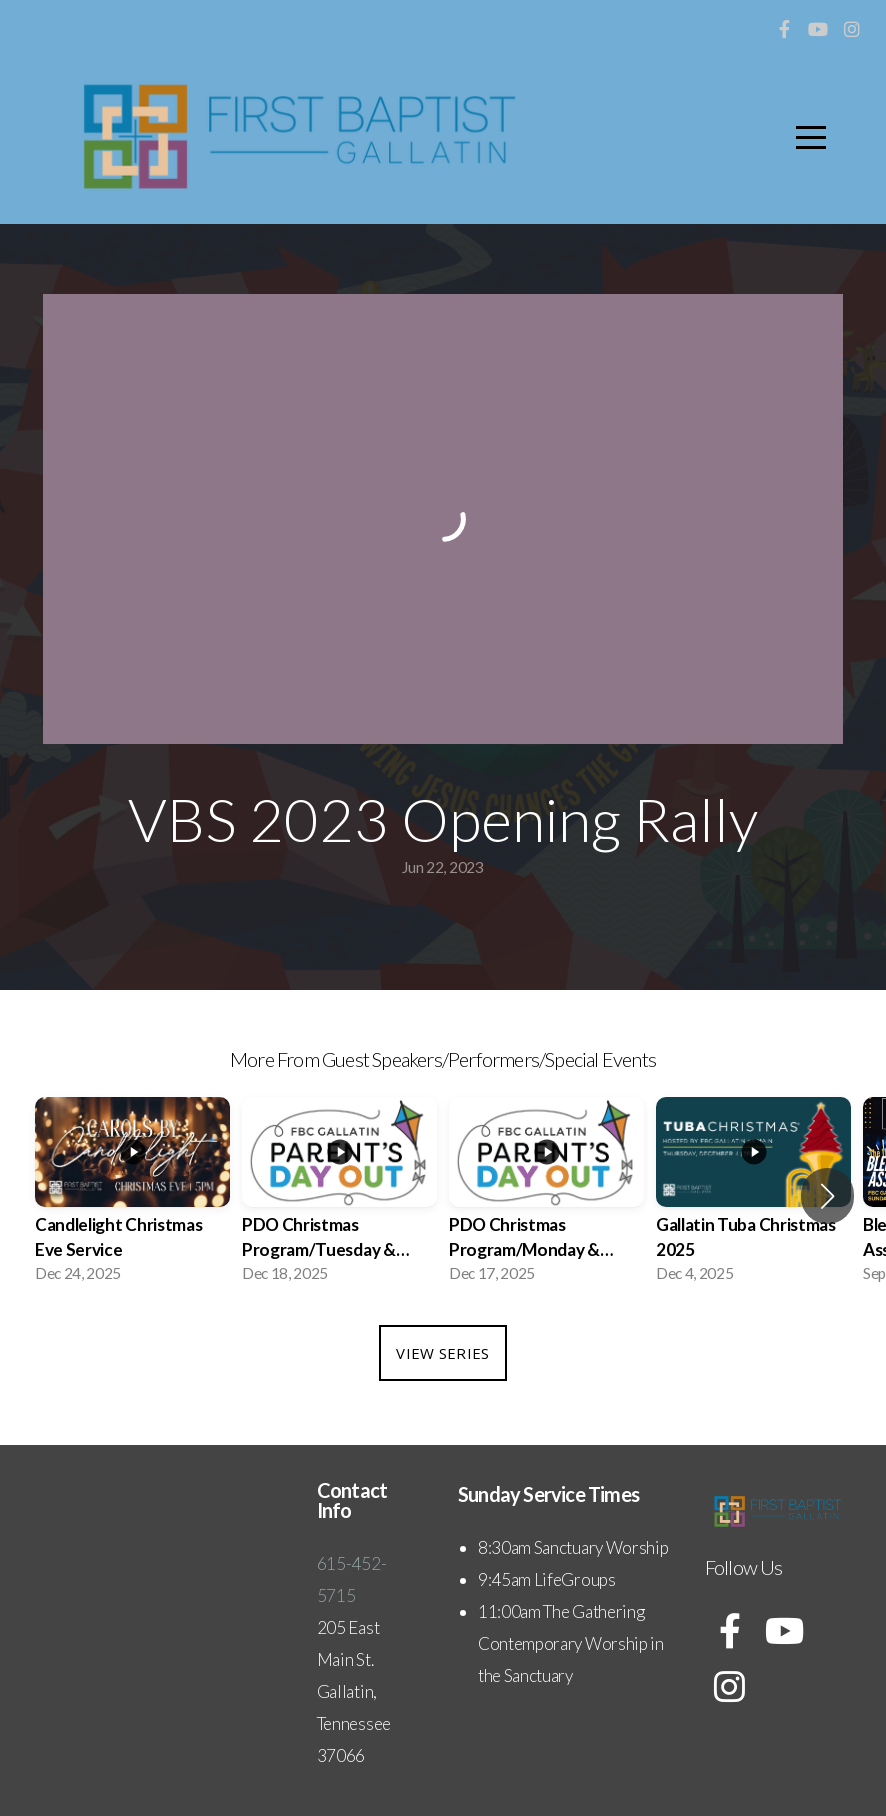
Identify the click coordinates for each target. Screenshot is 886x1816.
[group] (132, 1196)
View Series (442, 1353)
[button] (827, 1196)
